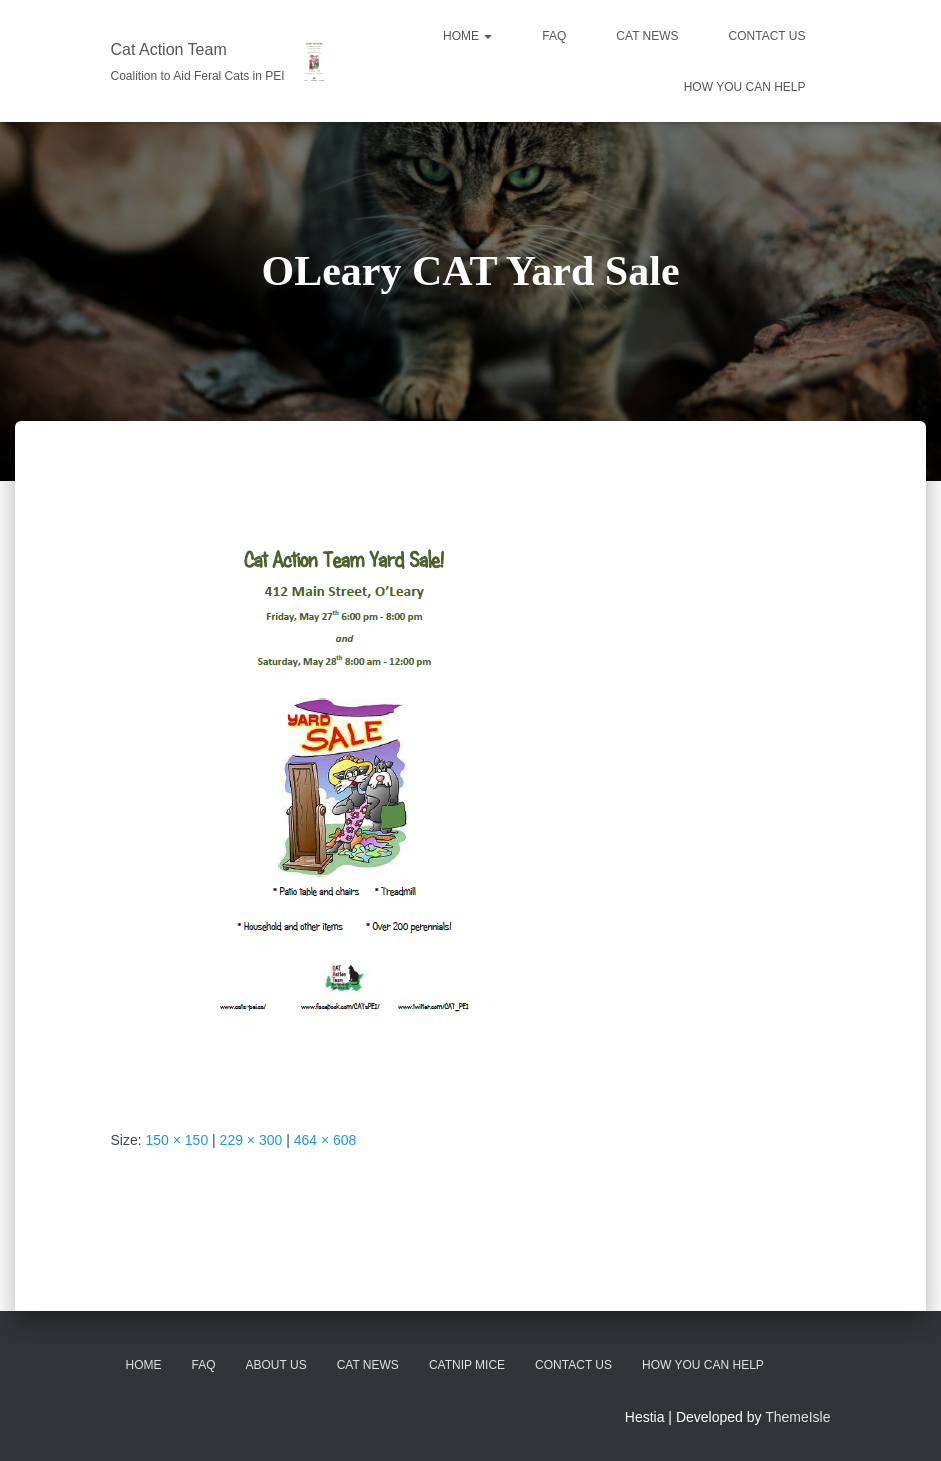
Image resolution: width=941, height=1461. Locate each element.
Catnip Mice (467, 1365)
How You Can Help (703, 1365)
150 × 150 (177, 1140)
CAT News (368, 1365)
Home (467, 36)
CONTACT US (767, 36)
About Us (276, 1365)
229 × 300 (251, 1140)
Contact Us (573, 1365)
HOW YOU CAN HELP (745, 87)
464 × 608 (325, 1140)
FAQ (554, 36)
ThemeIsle (797, 1417)
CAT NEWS (647, 36)
